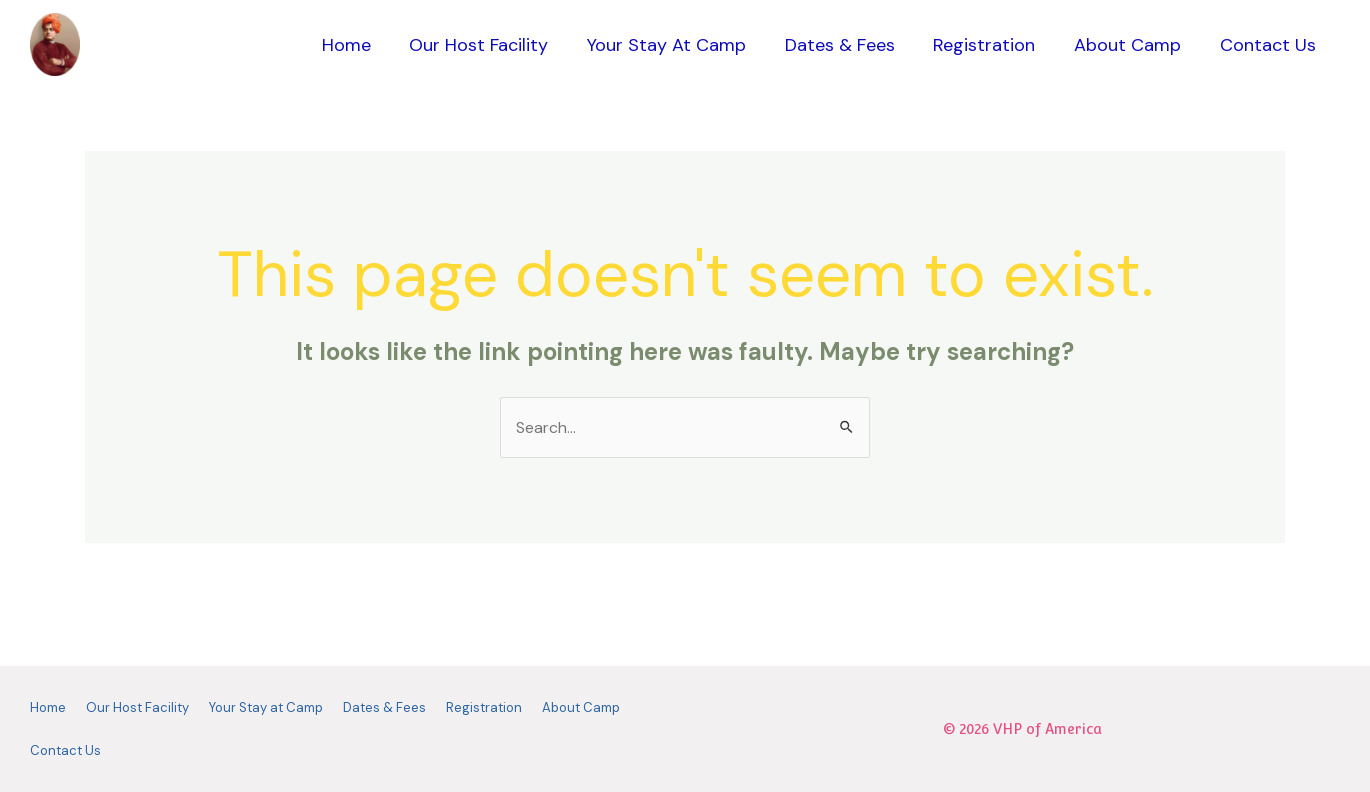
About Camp (1131, 45)
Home (363, 45)
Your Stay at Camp (678, 45)
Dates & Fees (849, 45)
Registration (991, 45)
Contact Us (1269, 45)
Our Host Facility (493, 45)
